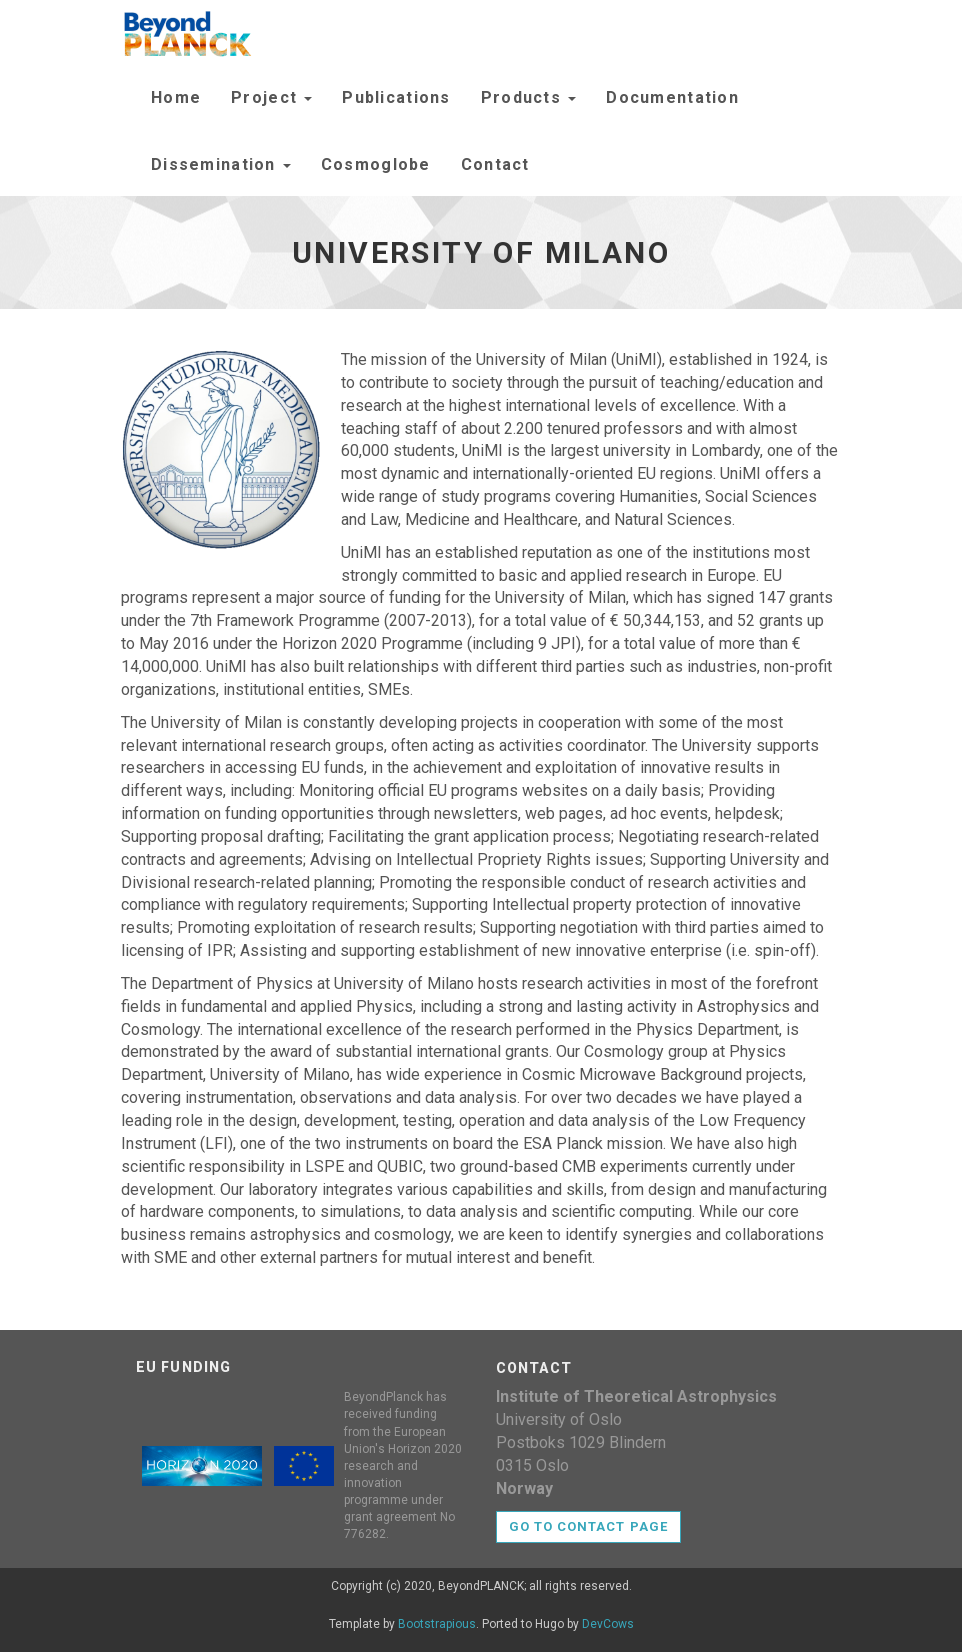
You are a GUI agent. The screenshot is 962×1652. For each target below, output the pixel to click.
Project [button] (271, 97)
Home (176, 97)
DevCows (608, 1624)
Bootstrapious (437, 1624)
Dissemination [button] (221, 164)
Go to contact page (588, 1526)
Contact (495, 164)
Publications (396, 97)
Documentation (672, 97)
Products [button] (529, 97)
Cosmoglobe (376, 164)
